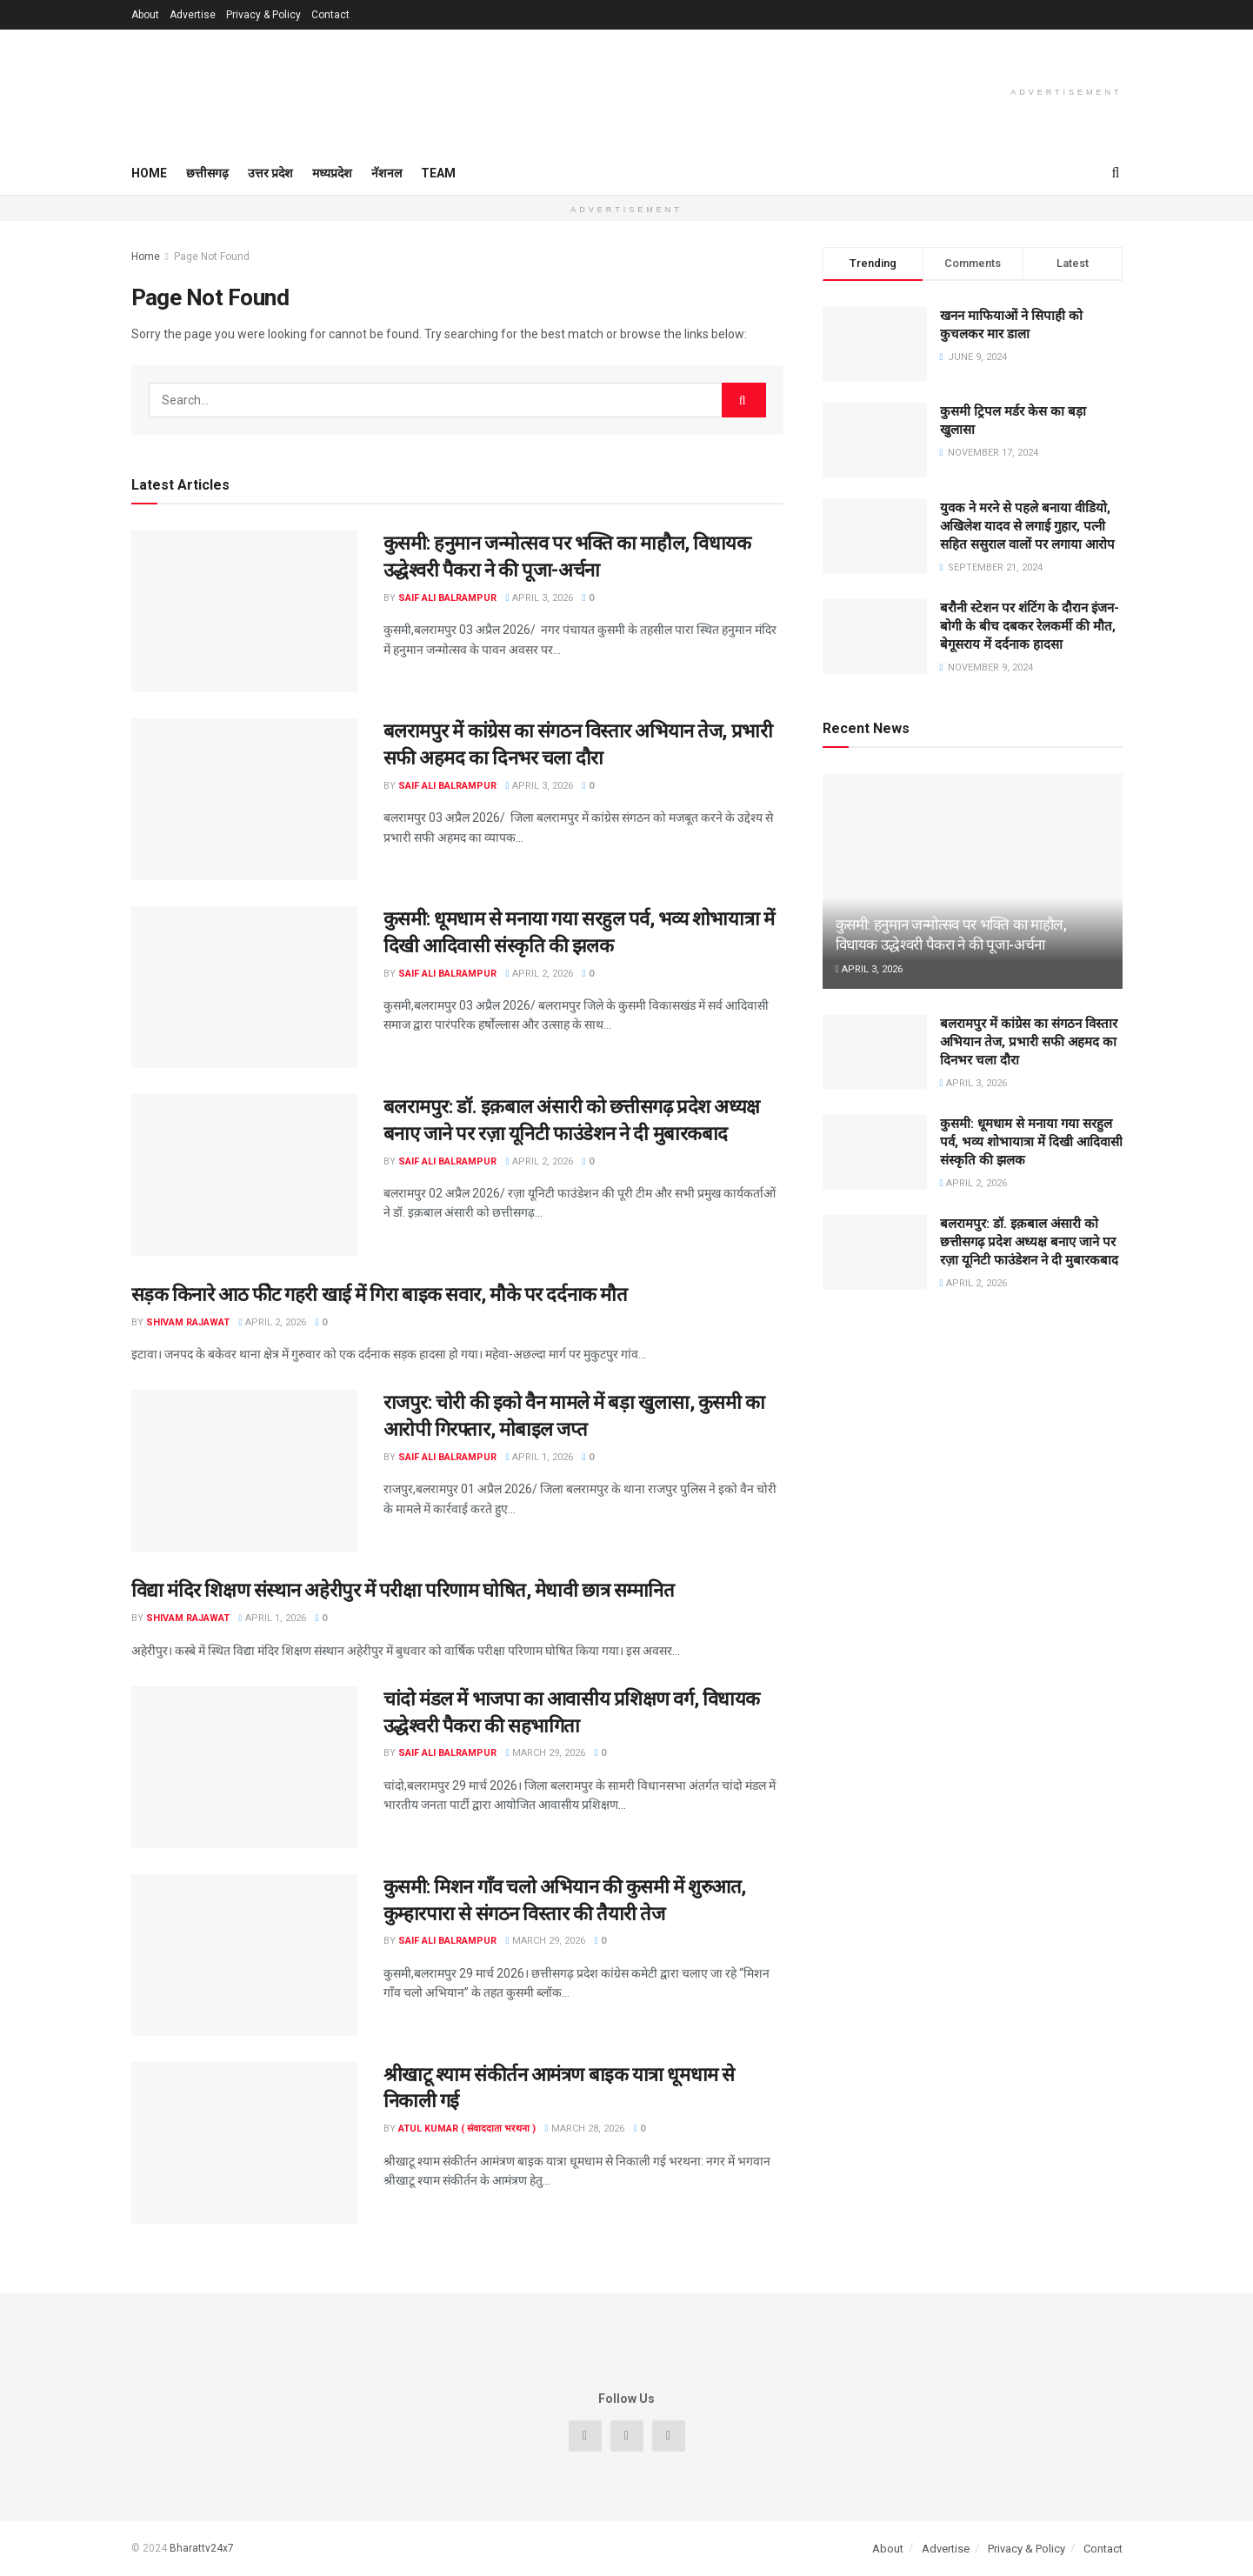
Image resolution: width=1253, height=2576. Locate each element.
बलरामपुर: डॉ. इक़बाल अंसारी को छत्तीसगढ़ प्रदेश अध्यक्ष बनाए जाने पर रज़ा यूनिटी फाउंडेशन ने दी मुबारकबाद (1029, 1242)
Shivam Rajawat (188, 1322)
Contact (330, 15)
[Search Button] (744, 400)
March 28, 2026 (584, 2128)
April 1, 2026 (539, 1457)
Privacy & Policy (263, 15)
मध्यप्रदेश (332, 173)
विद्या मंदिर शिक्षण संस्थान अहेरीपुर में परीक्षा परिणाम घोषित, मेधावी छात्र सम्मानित (403, 1590)
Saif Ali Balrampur (447, 598)
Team (438, 173)
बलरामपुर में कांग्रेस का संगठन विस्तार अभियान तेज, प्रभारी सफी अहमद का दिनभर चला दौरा (1028, 1042)
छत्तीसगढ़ (207, 173)
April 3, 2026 (539, 598)
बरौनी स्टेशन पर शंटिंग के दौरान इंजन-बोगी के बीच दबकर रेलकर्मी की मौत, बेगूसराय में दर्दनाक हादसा (1029, 626)
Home (149, 173)
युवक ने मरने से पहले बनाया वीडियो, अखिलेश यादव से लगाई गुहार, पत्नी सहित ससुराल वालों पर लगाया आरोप (1027, 526)
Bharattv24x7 (202, 2548)
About (145, 15)
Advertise (193, 15)
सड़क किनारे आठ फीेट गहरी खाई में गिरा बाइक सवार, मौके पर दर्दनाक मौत (379, 1294)
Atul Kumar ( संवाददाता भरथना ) (467, 2128)
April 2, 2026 (539, 973)
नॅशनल (386, 173)
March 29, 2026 (545, 1752)
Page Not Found (212, 256)
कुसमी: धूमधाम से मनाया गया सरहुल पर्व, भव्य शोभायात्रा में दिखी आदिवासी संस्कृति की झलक (1031, 1142)
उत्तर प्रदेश (270, 173)
